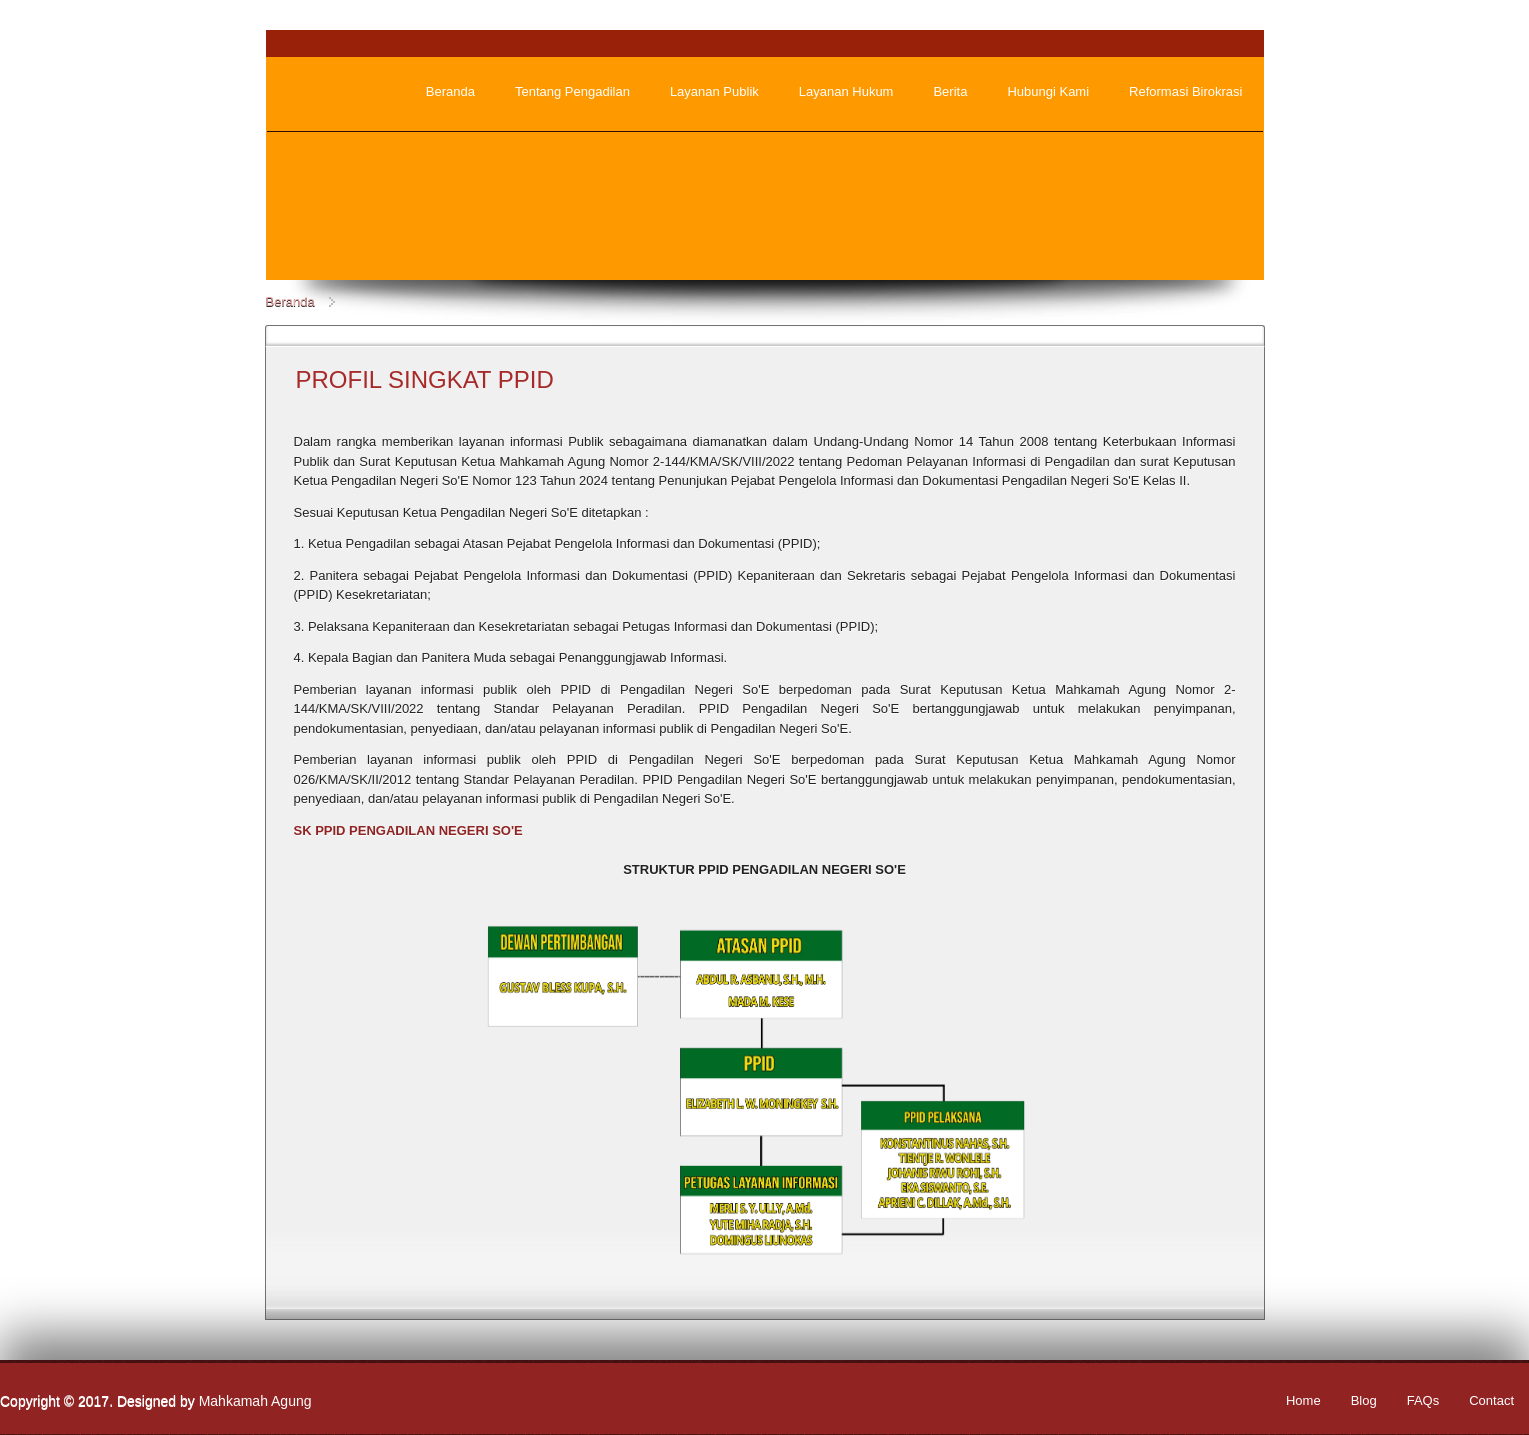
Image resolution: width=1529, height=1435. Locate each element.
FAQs (1423, 1400)
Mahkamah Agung (255, 1401)
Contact (1491, 1400)
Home (1303, 1400)
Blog (1364, 1400)
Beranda (290, 301)
